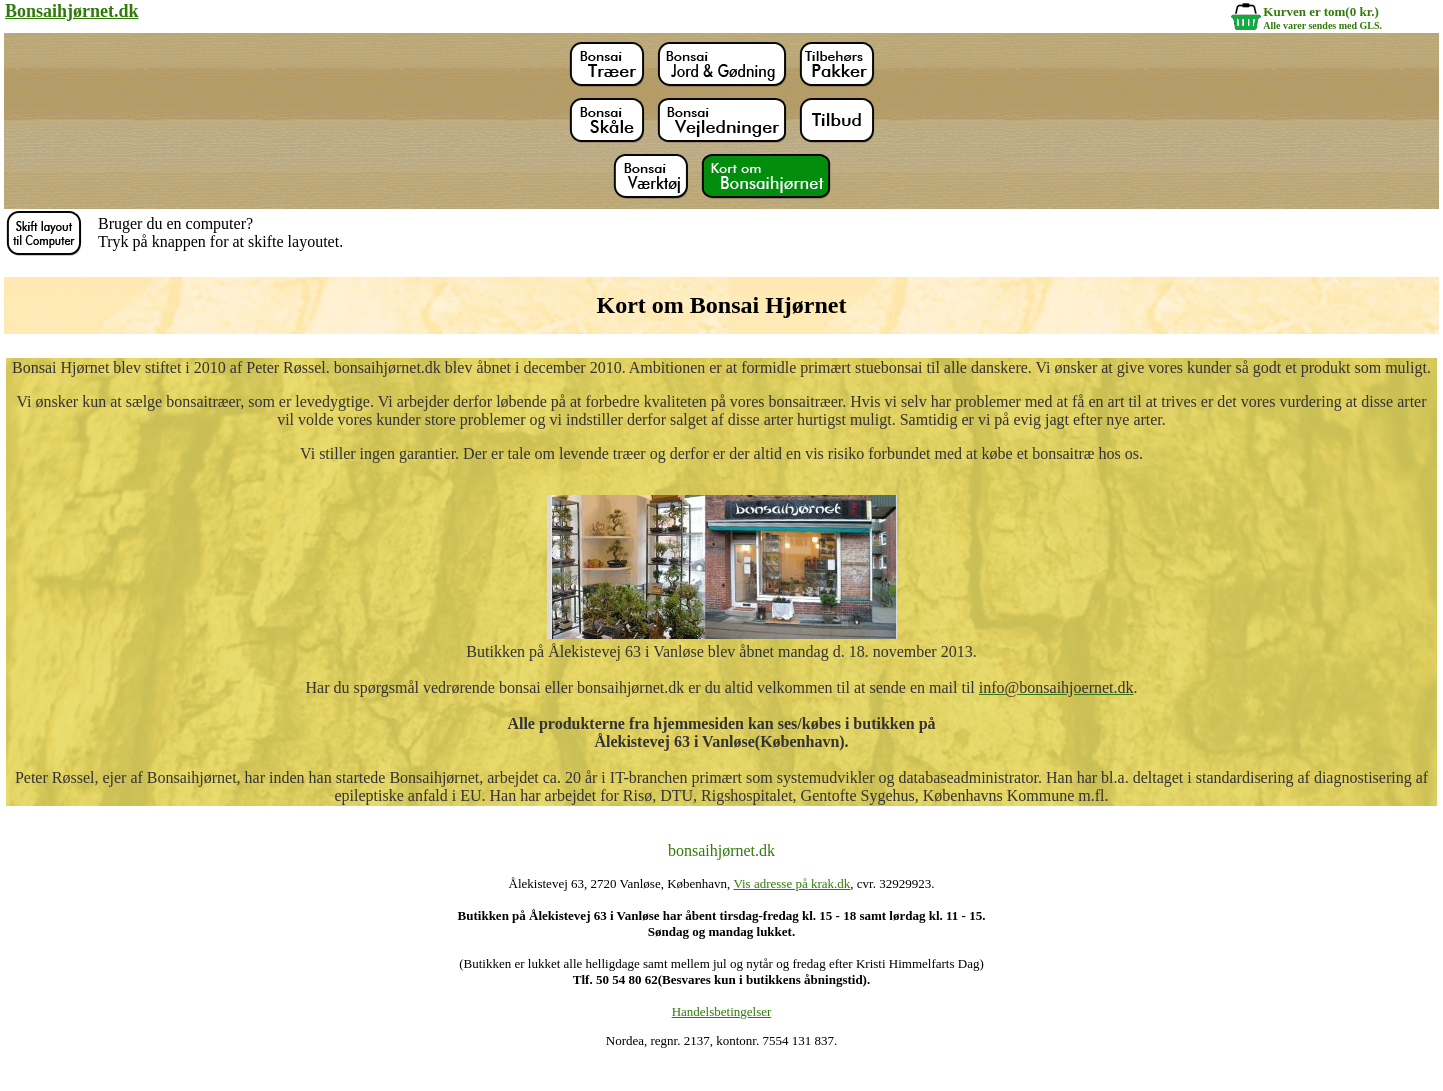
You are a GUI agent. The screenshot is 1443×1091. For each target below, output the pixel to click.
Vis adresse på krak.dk (791, 883)
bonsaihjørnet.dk (721, 850)
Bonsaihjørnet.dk (72, 11)
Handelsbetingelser (722, 1011)
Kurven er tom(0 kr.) (1321, 11)
